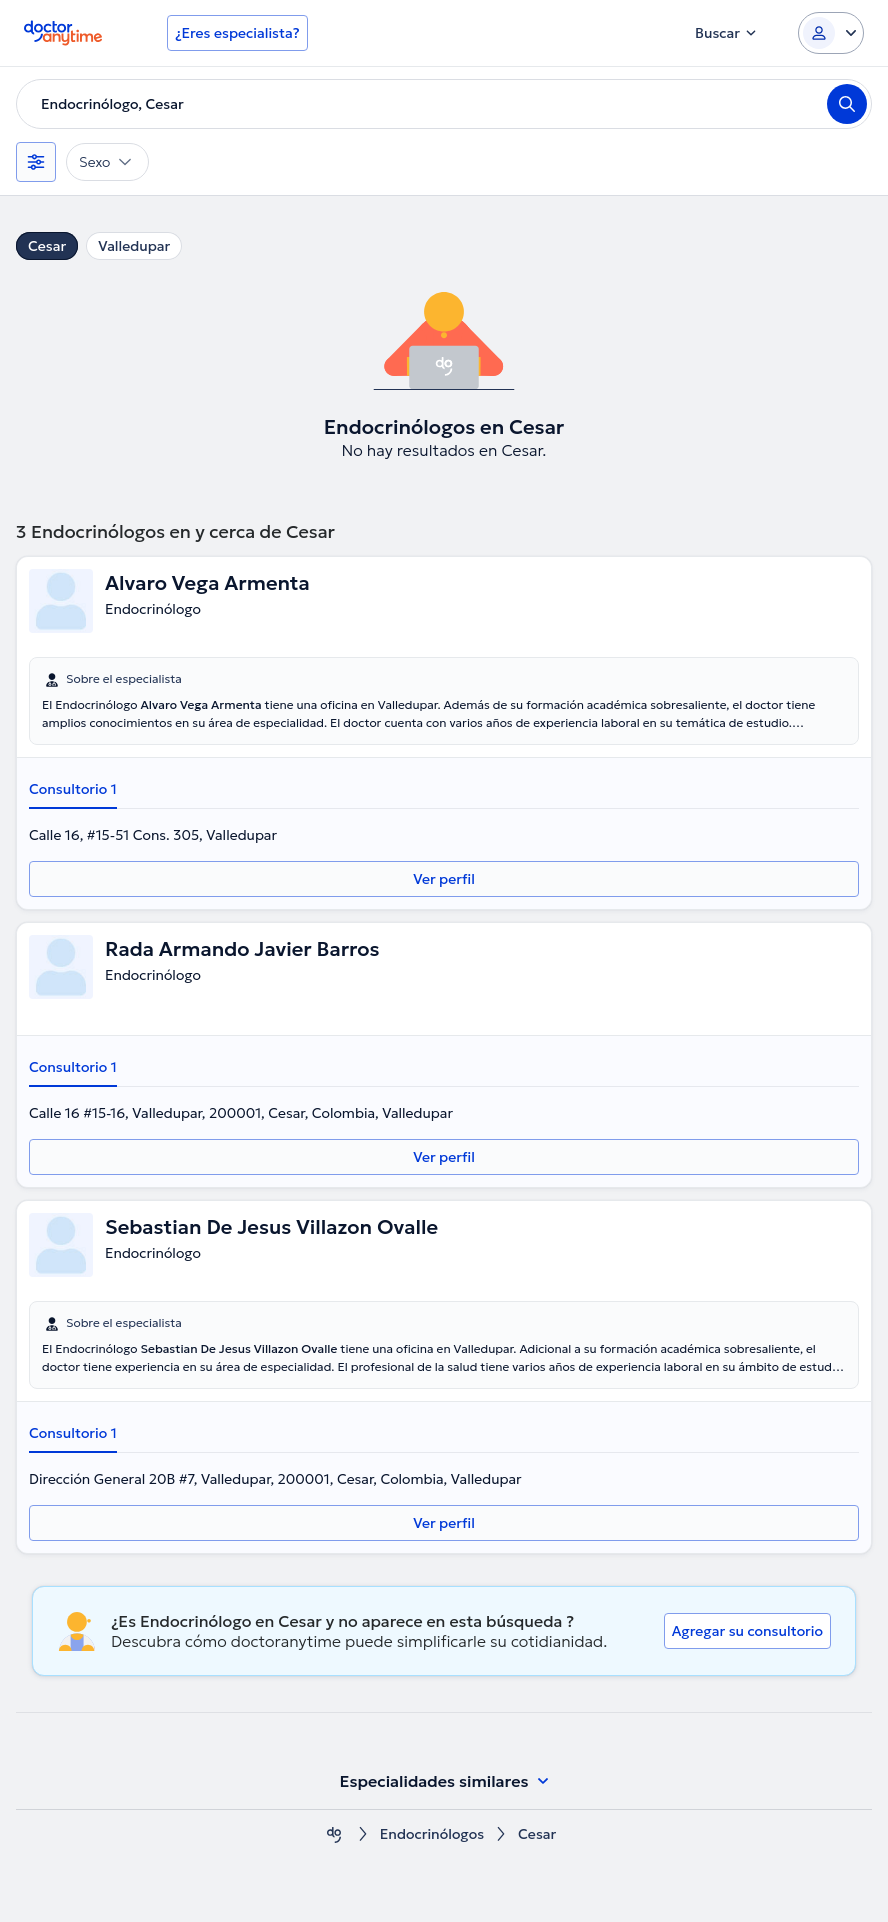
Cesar (47, 246)
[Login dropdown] (831, 33)
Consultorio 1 (73, 789)
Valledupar (134, 246)
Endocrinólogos (432, 1834)
